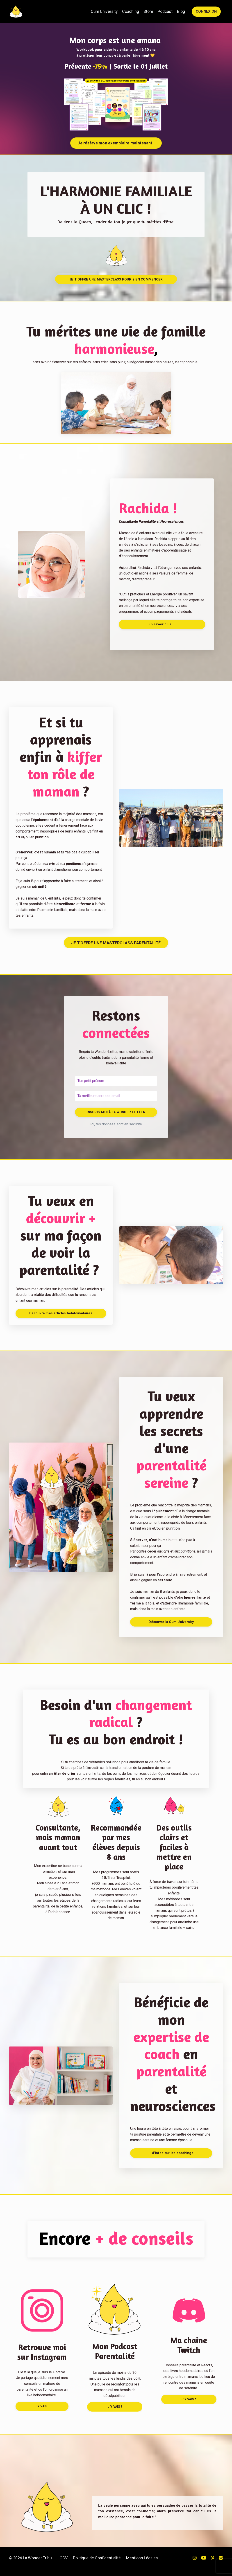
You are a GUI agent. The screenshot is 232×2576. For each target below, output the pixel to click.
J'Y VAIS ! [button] (42, 2413)
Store (148, 11)
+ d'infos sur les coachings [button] (171, 2159)
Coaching (130, 11)
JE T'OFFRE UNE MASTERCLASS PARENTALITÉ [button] (116, 946)
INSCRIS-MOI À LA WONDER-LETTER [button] (116, 1116)
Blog (181, 11)
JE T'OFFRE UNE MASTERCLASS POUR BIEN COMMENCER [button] (116, 280)
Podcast (165, 11)
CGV (64, 2564)
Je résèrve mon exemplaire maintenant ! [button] (116, 143)
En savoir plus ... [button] (162, 626)
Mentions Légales (142, 2564)
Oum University (104, 11)
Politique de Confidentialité (97, 2564)
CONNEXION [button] (206, 11)
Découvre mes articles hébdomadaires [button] (60, 1318)
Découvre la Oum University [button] (171, 1627)
